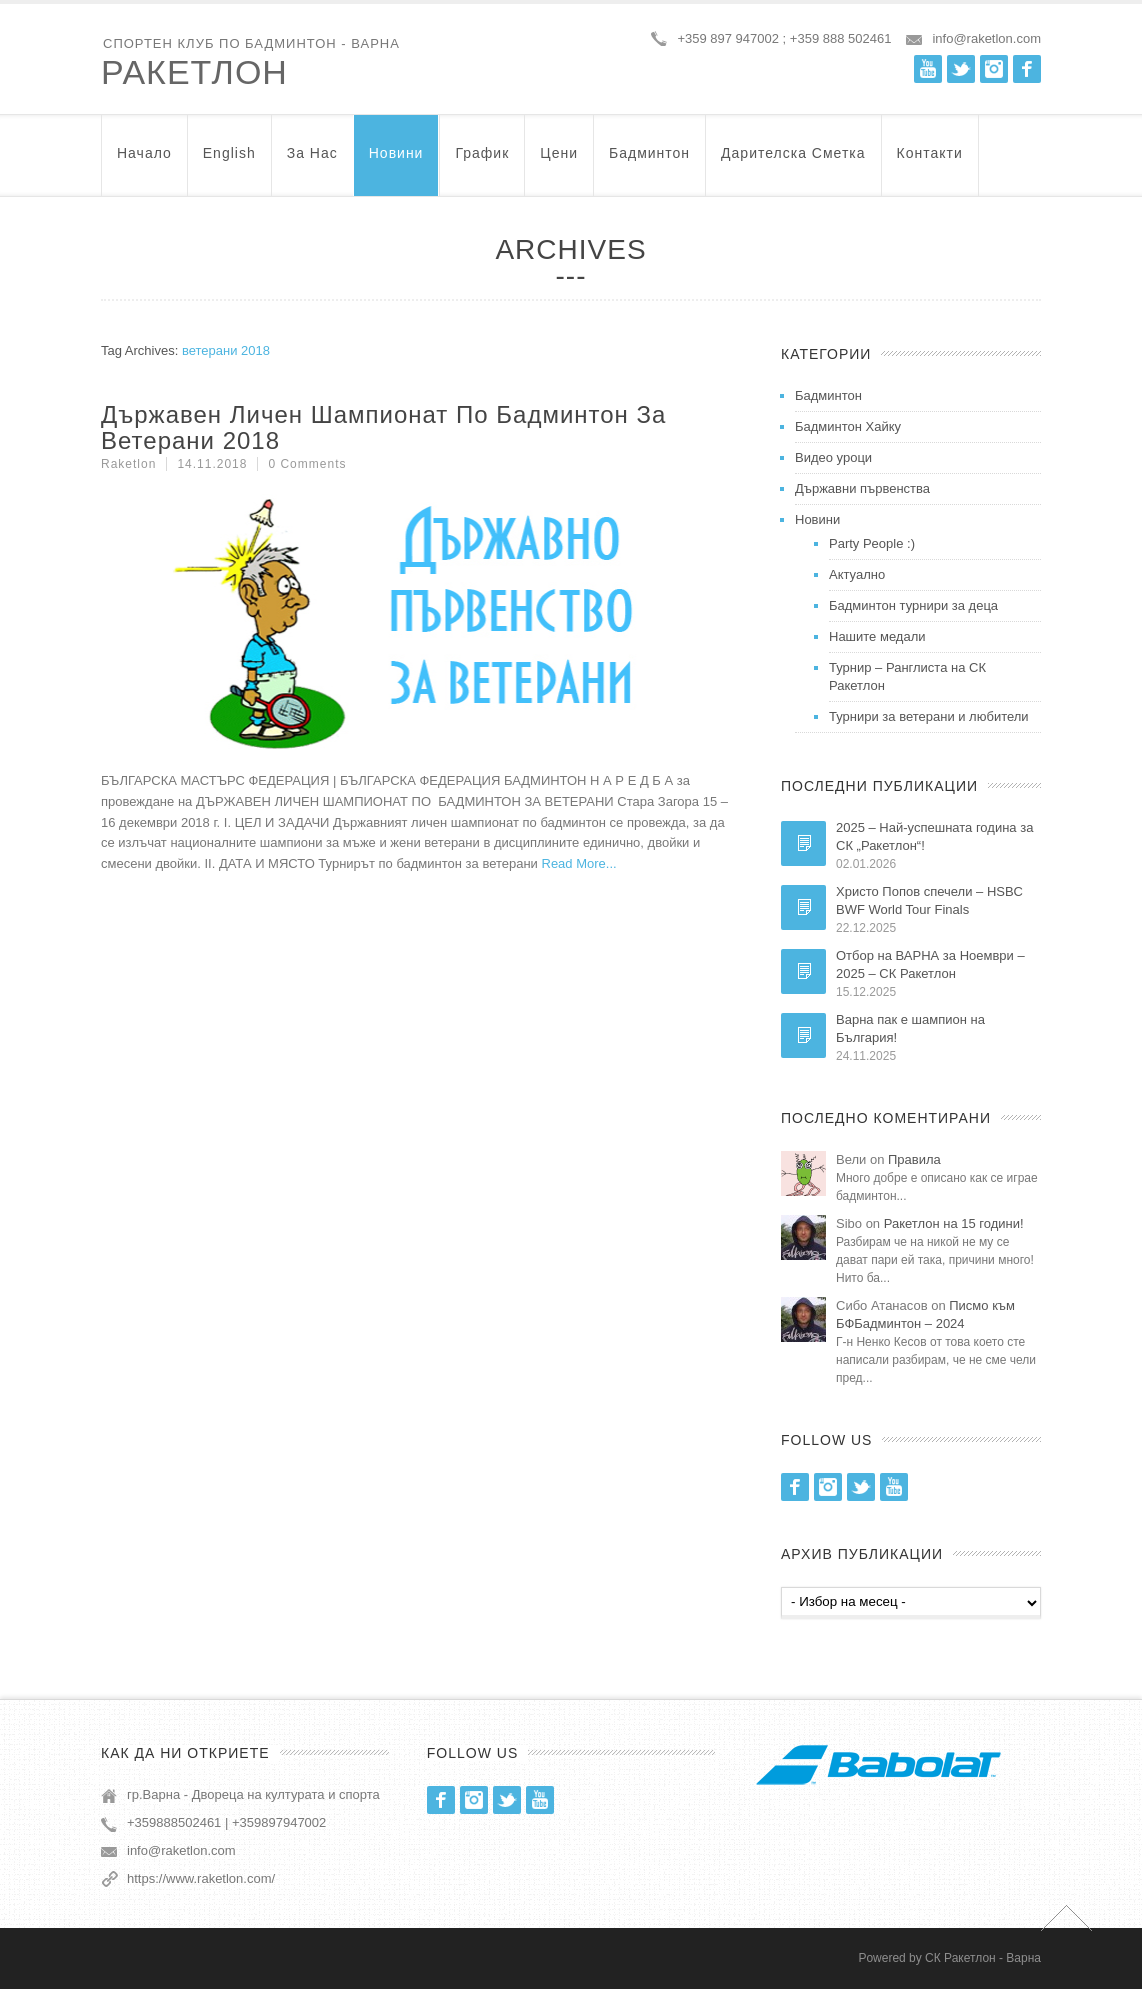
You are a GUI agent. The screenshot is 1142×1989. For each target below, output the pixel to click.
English (229, 162)
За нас (312, 162)
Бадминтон (649, 162)
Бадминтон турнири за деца (913, 605)
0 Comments (307, 464)
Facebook (1027, 69)
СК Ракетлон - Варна (983, 1958)
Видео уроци (833, 457)
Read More (574, 863)
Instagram (994, 69)
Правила (914, 1159)
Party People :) (872, 543)
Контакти (930, 162)
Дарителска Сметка (793, 162)
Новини (396, 162)
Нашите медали (877, 636)
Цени (559, 162)
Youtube (928, 69)
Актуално (857, 574)
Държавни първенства (862, 488)
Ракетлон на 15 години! (954, 1223)
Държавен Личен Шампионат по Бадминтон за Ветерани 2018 (383, 427)
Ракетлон (194, 72)
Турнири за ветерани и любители (929, 716)
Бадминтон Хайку (848, 426)
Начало (144, 162)
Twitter (961, 69)
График (482, 162)
